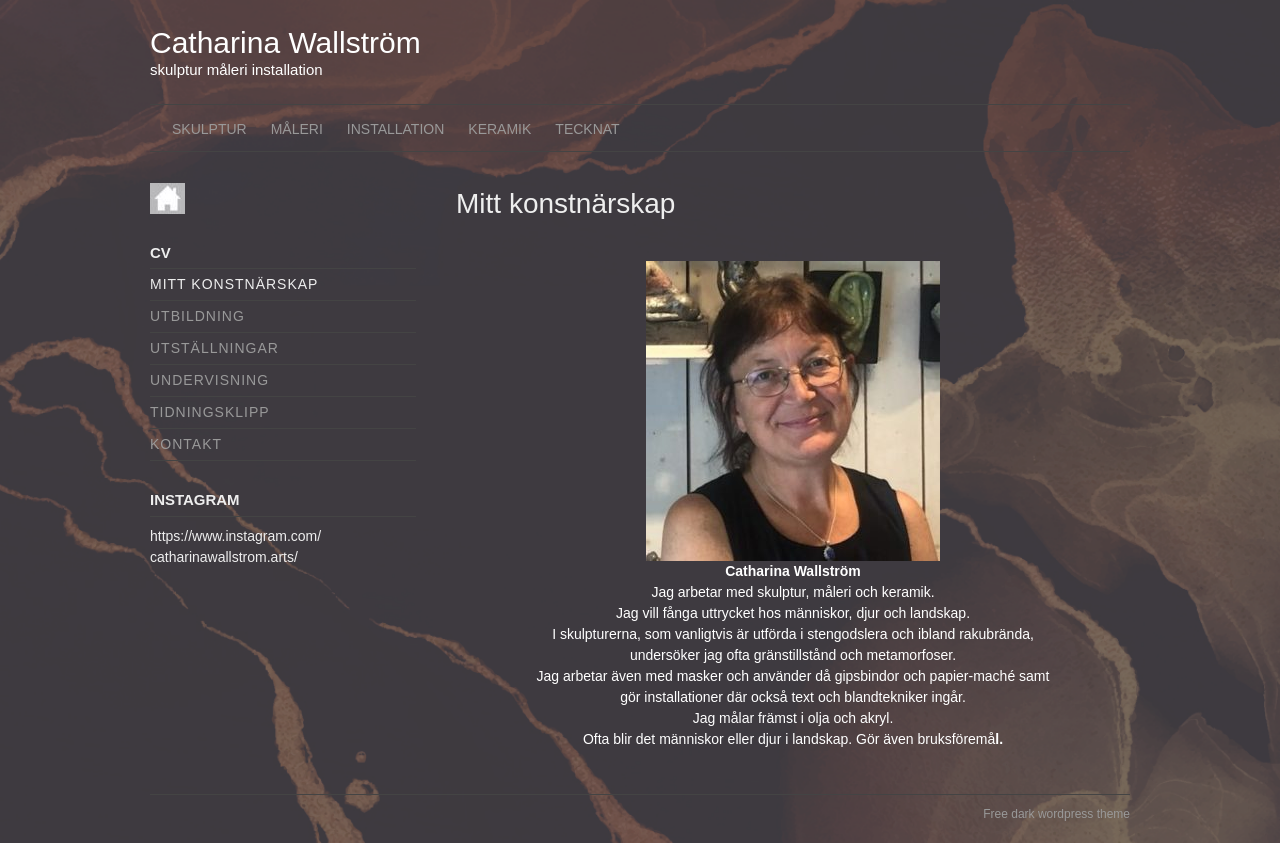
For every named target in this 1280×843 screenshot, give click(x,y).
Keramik (499, 129)
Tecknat (587, 129)
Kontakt (186, 444)
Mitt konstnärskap (234, 284)
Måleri (297, 129)
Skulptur (209, 129)
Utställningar (214, 348)
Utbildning (197, 316)
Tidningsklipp (210, 412)
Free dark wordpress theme (1056, 814)
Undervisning (209, 380)
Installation (396, 129)
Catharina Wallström (285, 42)
